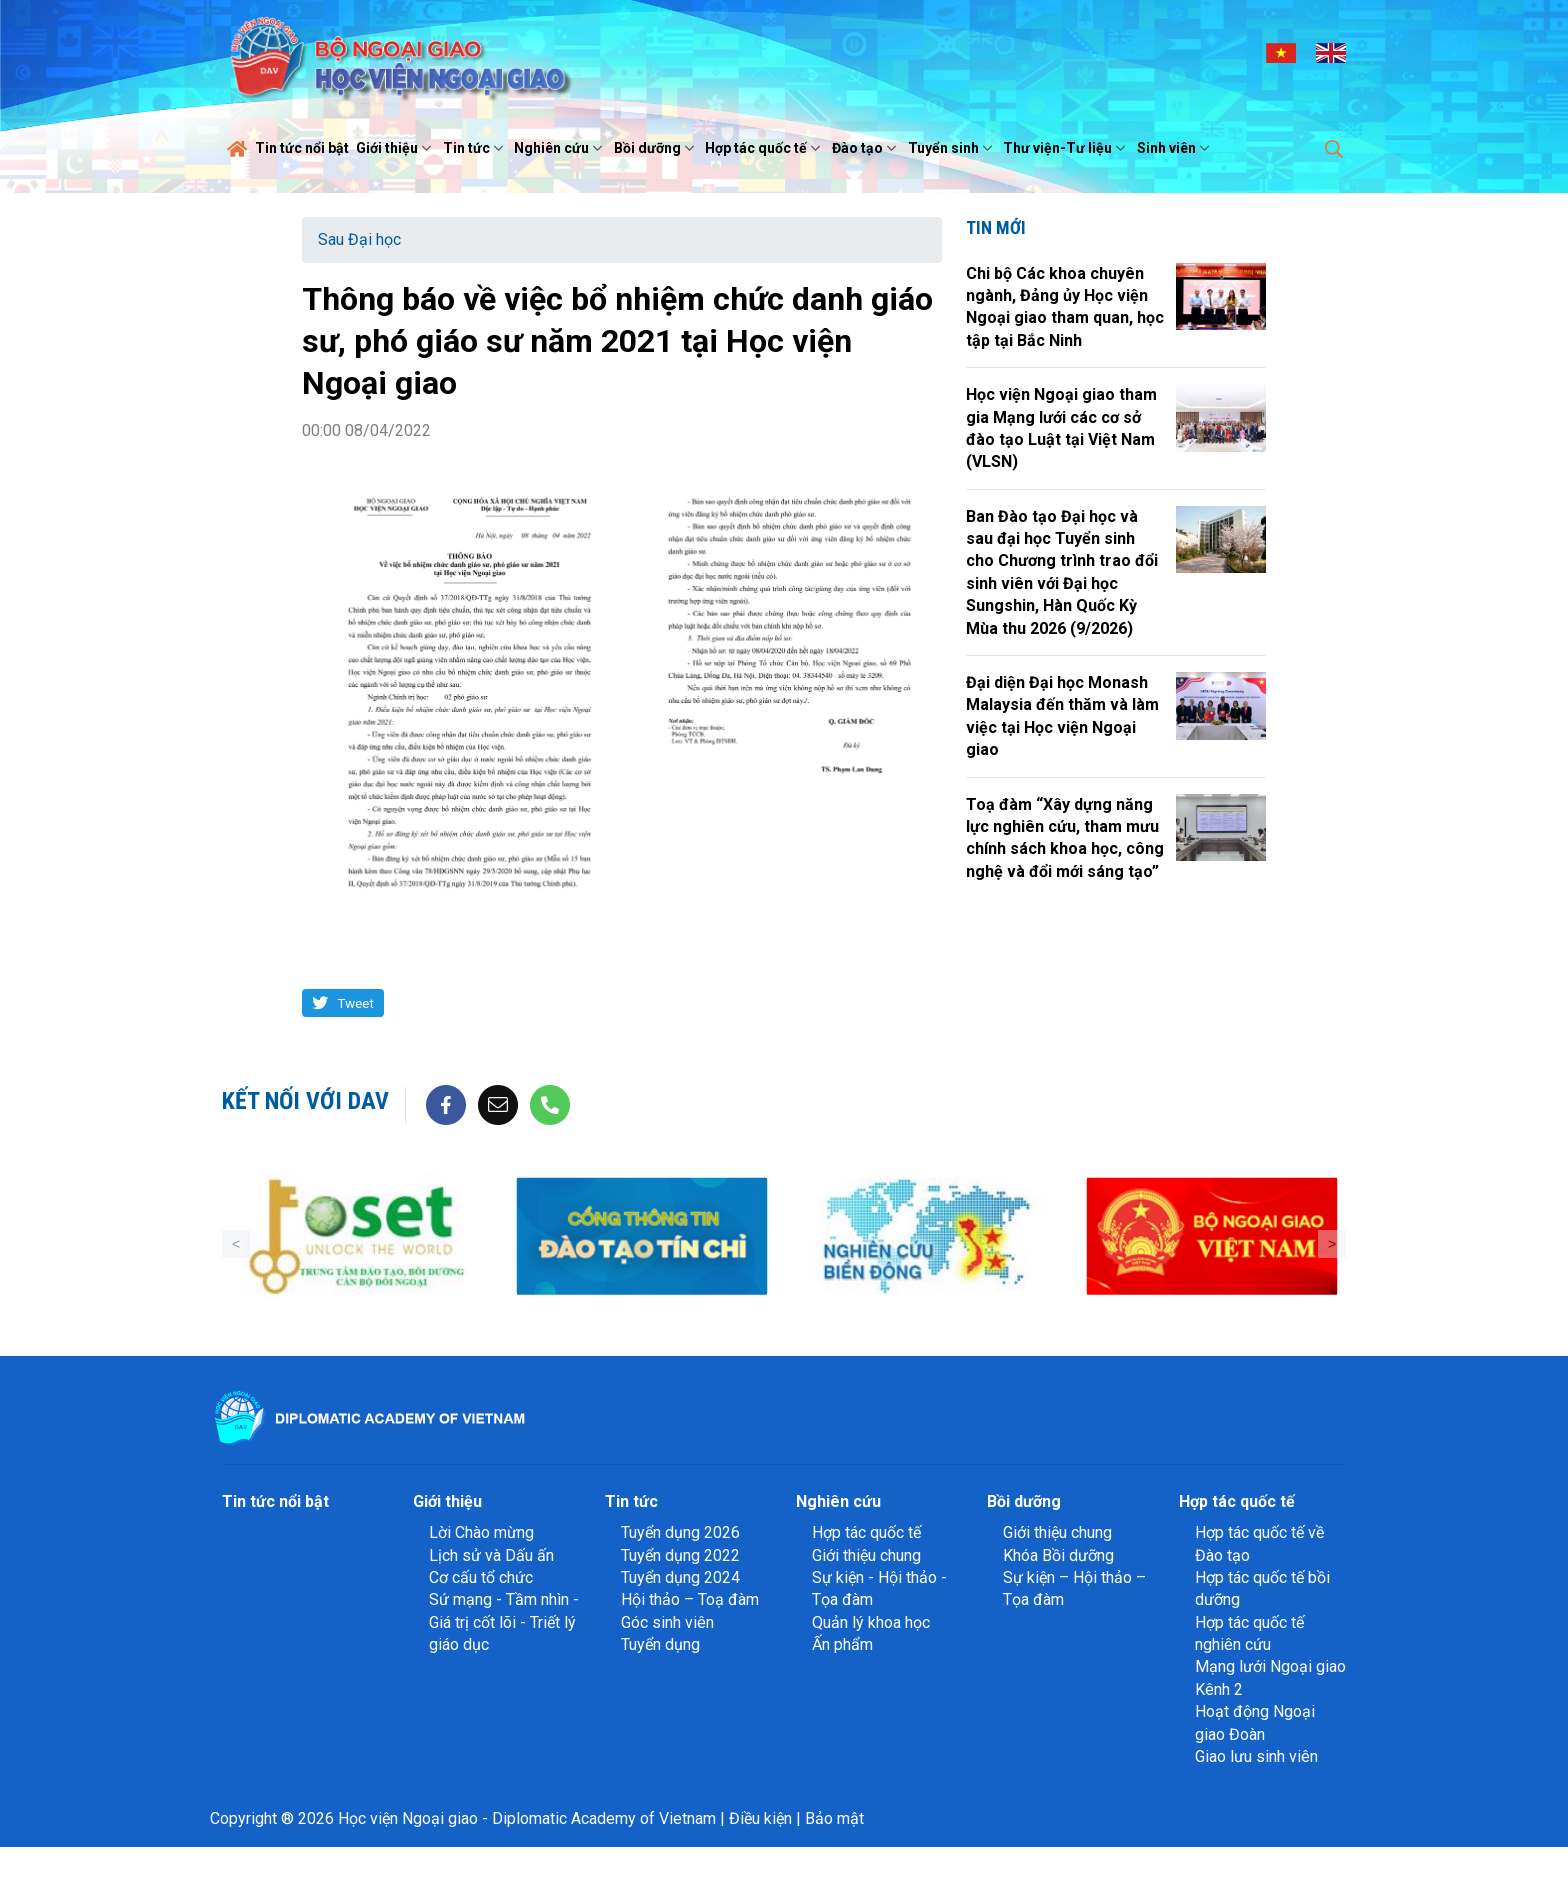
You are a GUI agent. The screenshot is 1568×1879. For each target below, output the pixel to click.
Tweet (355, 1003)
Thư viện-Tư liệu (1066, 148)
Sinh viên (1175, 148)
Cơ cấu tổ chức (481, 1577)
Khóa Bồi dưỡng (1058, 1555)
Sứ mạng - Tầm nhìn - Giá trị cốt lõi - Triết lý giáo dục (504, 1622)
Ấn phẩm (842, 1644)
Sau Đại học (359, 239)
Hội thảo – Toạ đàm (690, 1599)
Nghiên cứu (560, 148)
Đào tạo (866, 148)
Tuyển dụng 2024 (680, 1577)
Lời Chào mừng (481, 1532)
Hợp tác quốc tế (765, 148)
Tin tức (475, 148)
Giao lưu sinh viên (1256, 1756)
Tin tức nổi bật (302, 148)
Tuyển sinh (952, 148)
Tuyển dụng (660, 1644)
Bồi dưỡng (656, 148)
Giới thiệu (396, 148)
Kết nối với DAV (305, 1101)
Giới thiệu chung (866, 1555)
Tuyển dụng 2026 (680, 1532)
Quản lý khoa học (871, 1622)
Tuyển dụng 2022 (680, 1555)
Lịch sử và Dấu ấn (491, 1555)
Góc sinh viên (667, 1622)
